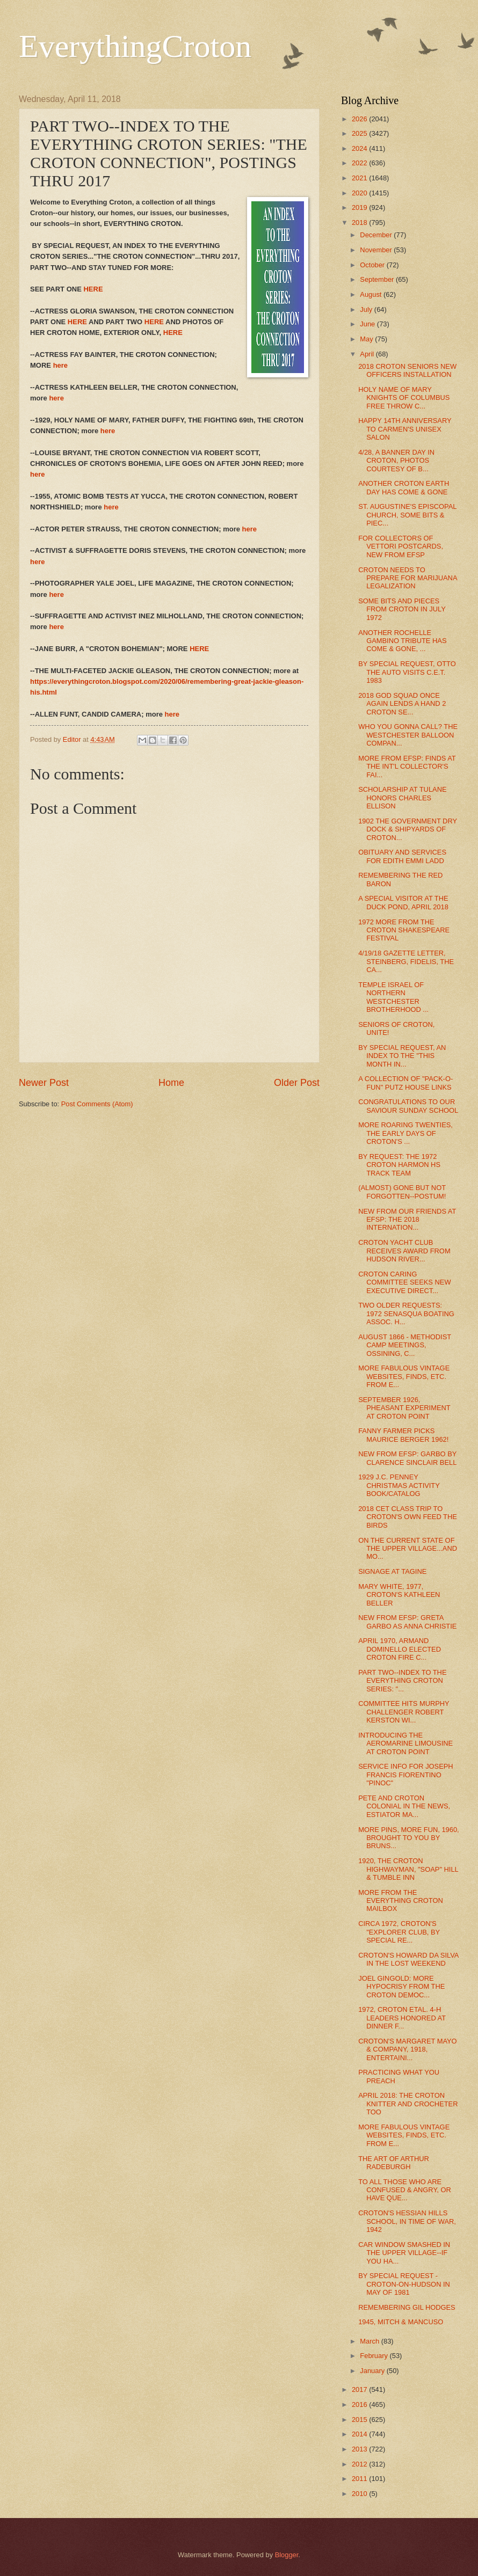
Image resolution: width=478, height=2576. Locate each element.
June (368, 324)
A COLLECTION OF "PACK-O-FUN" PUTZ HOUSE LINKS (405, 1083)
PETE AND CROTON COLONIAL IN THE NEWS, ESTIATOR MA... (404, 1806)
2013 (360, 2449)
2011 (360, 2479)
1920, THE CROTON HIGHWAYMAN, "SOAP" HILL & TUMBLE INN (408, 1869)
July (367, 309)
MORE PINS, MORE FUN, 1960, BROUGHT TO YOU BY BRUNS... (408, 1838)
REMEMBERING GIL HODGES (406, 2307)
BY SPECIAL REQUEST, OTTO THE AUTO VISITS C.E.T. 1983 (407, 672)
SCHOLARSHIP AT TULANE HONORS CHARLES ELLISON (402, 797)
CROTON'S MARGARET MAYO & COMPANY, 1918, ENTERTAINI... (407, 2049)
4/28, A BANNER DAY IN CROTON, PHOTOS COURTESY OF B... (396, 460)
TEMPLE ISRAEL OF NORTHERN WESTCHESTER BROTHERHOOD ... (393, 997)
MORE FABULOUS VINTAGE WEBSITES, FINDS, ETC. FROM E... (404, 1376)
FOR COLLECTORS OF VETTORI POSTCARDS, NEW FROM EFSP (400, 546)
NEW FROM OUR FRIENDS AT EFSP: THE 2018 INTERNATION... (407, 1219)
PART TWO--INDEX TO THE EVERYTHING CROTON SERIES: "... (402, 1680)
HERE (93, 289)
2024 (360, 148)
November (377, 250)
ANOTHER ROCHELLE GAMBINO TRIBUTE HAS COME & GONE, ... (402, 641)
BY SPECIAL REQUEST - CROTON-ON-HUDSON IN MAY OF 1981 (404, 2284)
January (373, 2371)
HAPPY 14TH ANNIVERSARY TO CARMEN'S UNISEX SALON (404, 429)
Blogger (287, 2555)
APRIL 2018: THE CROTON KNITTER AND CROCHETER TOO (408, 2103)
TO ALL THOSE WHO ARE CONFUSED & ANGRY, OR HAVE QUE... (404, 2190)
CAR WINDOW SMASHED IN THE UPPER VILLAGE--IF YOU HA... (404, 2253)
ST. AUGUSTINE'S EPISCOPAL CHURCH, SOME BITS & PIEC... (407, 514)
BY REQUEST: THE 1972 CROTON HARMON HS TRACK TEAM (399, 1164)
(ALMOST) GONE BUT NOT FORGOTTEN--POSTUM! (402, 1192)
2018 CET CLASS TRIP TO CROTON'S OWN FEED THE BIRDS (407, 1517)
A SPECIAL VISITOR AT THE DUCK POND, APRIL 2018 (403, 902)
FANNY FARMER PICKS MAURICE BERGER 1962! (403, 1435)
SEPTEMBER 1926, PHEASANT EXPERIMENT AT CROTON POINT (404, 1408)
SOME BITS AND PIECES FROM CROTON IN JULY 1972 (401, 609)
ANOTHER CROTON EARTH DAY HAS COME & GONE (403, 487)
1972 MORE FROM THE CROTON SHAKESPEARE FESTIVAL (404, 930)
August (371, 294)
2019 (360, 207)
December (377, 235)
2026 (360, 119)
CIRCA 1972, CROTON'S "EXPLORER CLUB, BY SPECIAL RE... (399, 1932)
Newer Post (44, 1082)
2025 (360, 133)
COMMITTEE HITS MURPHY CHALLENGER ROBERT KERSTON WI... (403, 1711)
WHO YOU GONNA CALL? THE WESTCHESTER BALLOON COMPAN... (408, 735)
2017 (360, 2389)
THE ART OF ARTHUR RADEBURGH (393, 2163)
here (60, 365)
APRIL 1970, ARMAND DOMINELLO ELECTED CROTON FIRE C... (399, 1649)
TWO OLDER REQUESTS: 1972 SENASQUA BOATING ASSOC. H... (406, 1313)
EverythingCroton (135, 46)
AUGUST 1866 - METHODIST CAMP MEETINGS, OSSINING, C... (404, 1345)
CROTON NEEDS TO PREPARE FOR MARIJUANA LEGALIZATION (407, 578)
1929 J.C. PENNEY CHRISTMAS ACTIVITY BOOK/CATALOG (398, 1485)
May (367, 339)
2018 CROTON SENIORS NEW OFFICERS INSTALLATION (407, 370)
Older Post (297, 1082)
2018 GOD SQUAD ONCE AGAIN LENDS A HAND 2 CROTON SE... (402, 703)
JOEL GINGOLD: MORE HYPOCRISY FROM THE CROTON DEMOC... (401, 1986)
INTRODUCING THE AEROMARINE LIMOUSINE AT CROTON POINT (405, 1743)
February (374, 2356)
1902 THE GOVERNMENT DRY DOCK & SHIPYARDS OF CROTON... (407, 829)
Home (171, 1082)
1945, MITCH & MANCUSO (400, 2322)
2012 (360, 2464)
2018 (360, 222)
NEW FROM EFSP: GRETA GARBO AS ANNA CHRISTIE (407, 1622)
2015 (360, 2420)
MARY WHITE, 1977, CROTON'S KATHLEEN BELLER (399, 1594)
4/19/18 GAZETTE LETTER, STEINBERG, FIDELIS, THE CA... (406, 961)
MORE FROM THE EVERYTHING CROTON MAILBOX (400, 1900)
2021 (360, 178)
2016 (360, 2404)
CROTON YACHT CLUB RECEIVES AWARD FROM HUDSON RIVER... (404, 1250)
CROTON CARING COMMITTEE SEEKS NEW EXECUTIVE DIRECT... (404, 1282)
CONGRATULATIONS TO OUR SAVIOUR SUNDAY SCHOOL (408, 1106)
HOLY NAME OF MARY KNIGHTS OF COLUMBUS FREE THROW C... (404, 397)
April (367, 354)
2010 (360, 2494)
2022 (360, 163)
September (378, 279)
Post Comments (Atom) (97, 1104)
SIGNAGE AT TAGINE (392, 1571)
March (370, 2341)
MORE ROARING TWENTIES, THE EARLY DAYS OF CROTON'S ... (405, 1133)
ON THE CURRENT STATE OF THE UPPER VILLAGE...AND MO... (407, 1548)
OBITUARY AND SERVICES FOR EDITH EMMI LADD (402, 856)
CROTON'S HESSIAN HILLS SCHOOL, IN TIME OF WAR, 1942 (407, 2221)
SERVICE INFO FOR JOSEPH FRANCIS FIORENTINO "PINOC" (405, 1774)
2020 (360, 193)
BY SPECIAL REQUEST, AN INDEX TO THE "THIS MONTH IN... (402, 1055)
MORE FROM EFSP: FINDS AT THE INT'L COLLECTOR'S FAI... (406, 766)
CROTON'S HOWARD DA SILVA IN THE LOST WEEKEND (408, 1959)
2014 (360, 2434)
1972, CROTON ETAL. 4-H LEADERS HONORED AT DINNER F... (402, 2017)
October (373, 265)
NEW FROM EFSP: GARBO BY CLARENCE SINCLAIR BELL (407, 1458)
